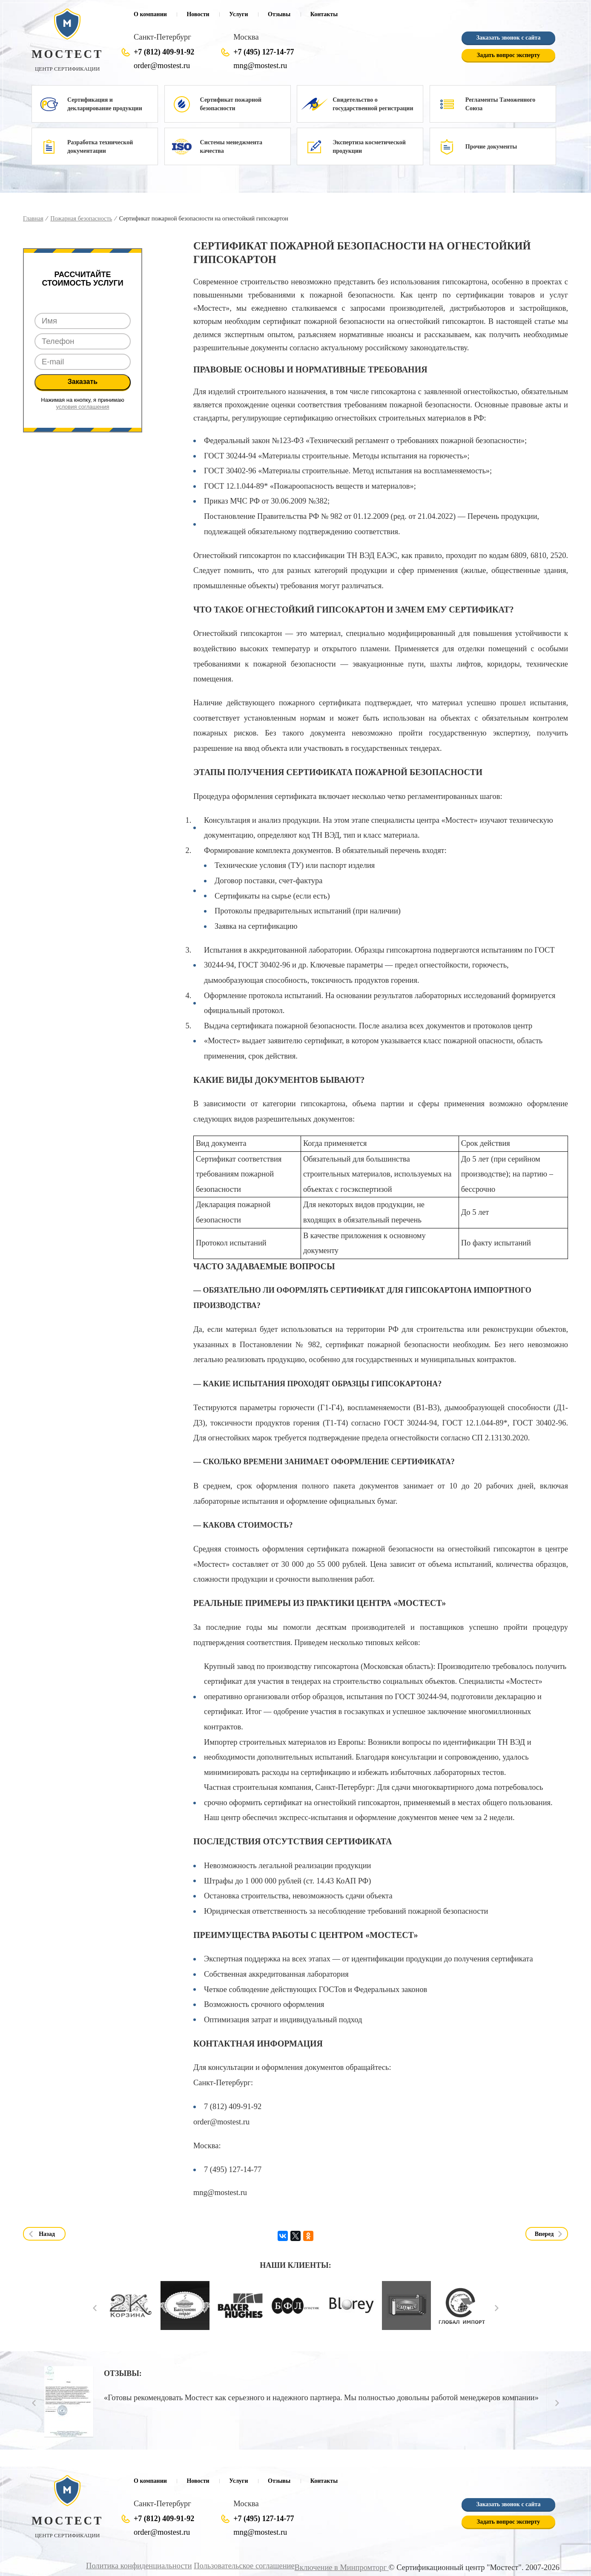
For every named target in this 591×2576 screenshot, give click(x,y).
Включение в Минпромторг (342, 2567)
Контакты (324, 14)
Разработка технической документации (100, 146)
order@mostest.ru (162, 65)
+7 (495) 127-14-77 (263, 52)
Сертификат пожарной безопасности (230, 104)
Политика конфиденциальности (139, 2566)
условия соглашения (82, 407)
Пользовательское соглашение (244, 2566)
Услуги (238, 14)
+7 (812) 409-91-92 (164, 52)
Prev (95, 2308)
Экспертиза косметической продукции (369, 146)
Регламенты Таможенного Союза (500, 104)
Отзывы (279, 14)
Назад (47, 2234)
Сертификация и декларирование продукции (104, 104)
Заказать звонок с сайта (508, 37)
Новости (197, 14)
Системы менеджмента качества (231, 146)
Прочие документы (491, 146)
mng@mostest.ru (260, 65)
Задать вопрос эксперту (508, 55)
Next (497, 2308)
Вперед (544, 2234)
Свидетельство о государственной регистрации (373, 104)
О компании (150, 14)
